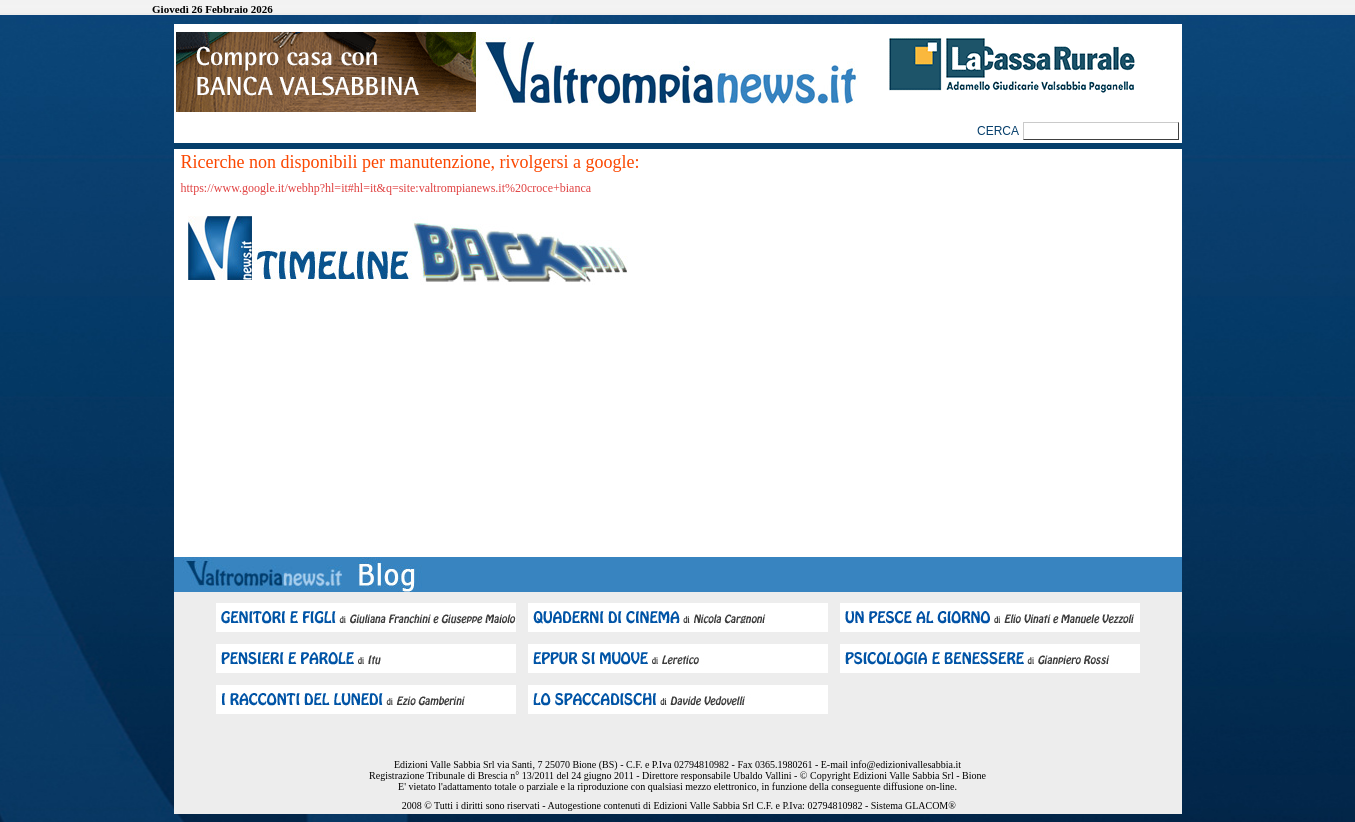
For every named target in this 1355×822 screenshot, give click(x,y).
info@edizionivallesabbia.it (905, 764)
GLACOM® (930, 805)
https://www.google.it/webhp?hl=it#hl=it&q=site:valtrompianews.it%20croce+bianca (386, 188)
